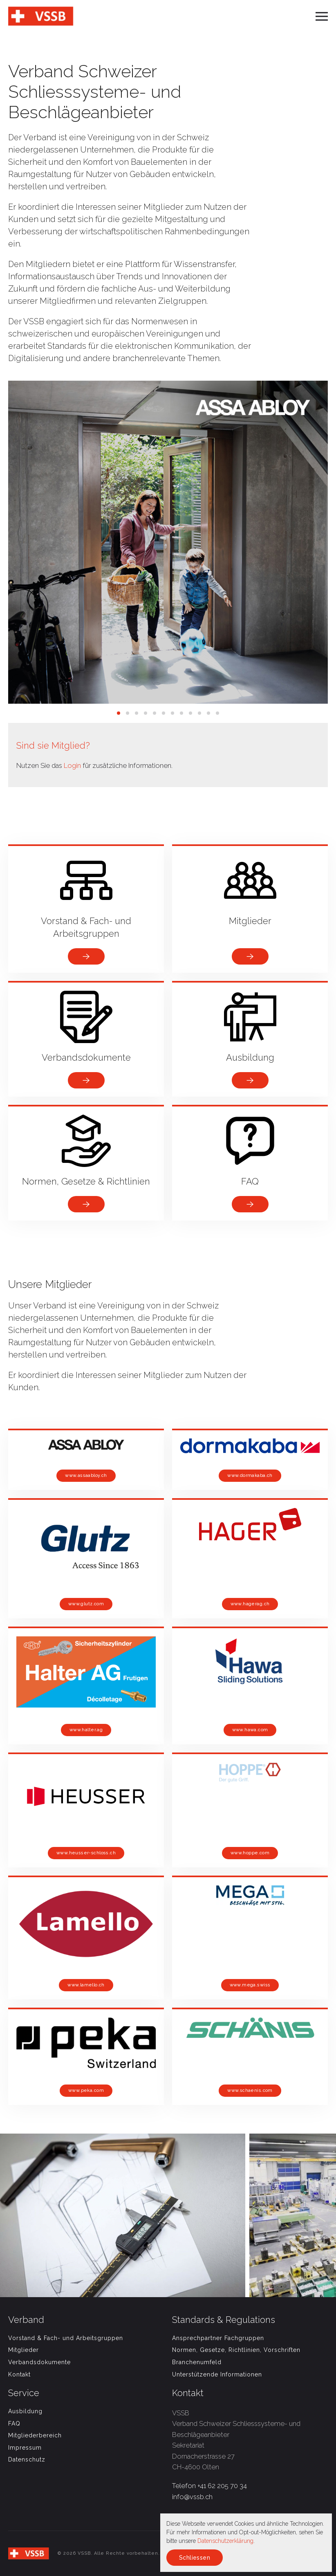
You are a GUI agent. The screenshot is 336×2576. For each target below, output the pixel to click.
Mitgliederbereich (35, 2435)
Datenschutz (26, 2459)
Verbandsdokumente (39, 2362)
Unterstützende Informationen (217, 2374)
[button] (322, 16)
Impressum (25, 2447)
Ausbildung (25, 2411)
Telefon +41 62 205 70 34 (209, 2486)
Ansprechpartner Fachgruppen (218, 2338)
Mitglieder (23, 2350)
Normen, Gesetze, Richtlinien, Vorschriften (236, 2350)
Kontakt (19, 2374)
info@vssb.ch (192, 2497)
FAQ (14, 2423)
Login (72, 765)
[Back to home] (41, 16)
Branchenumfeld (197, 2362)
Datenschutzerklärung (225, 2541)
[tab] (118, 713)
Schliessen (194, 2557)
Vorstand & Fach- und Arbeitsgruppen (65, 2338)
